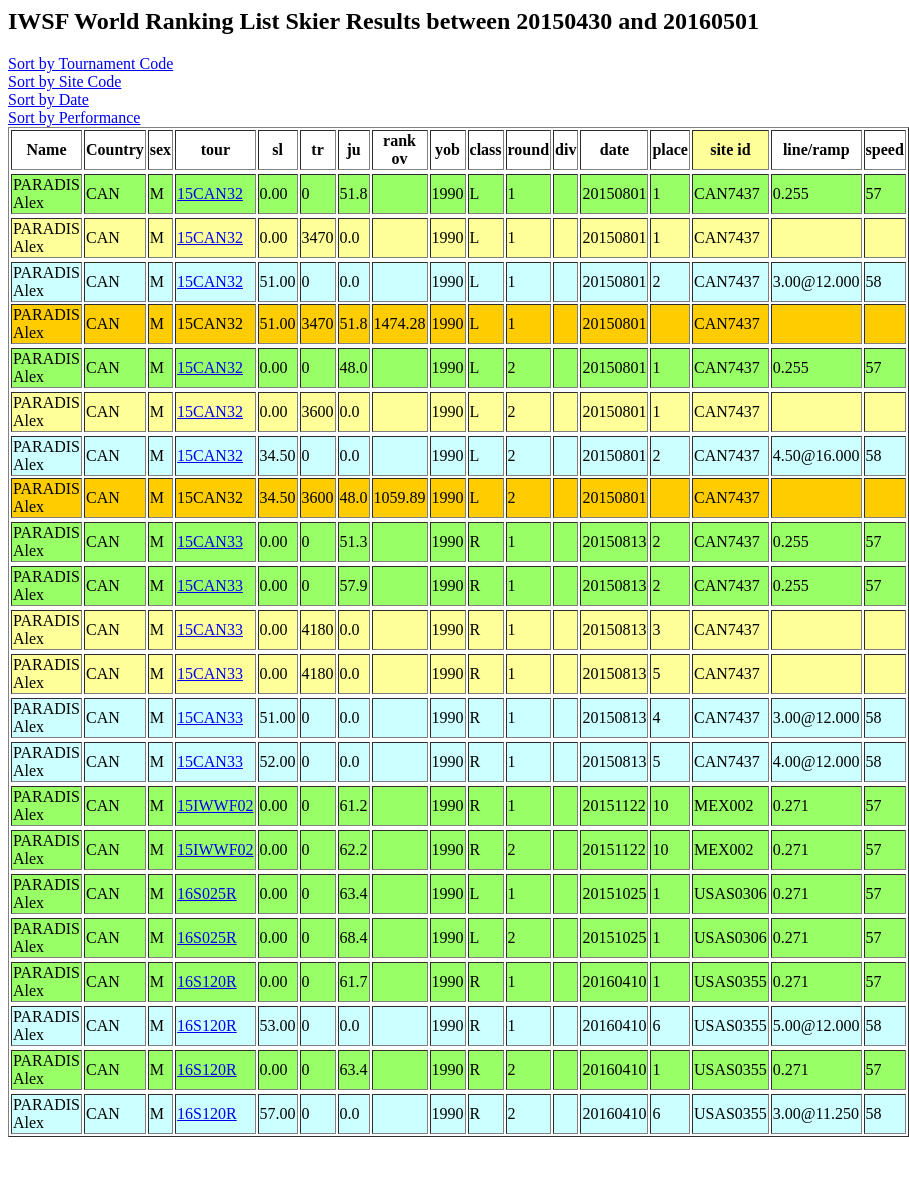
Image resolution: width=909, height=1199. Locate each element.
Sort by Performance (74, 117)
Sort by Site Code (64, 81)
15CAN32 (210, 193)
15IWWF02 (215, 805)
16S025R (207, 893)
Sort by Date (48, 99)
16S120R (207, 981)
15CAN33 (210, 541)
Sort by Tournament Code (90, 63)
